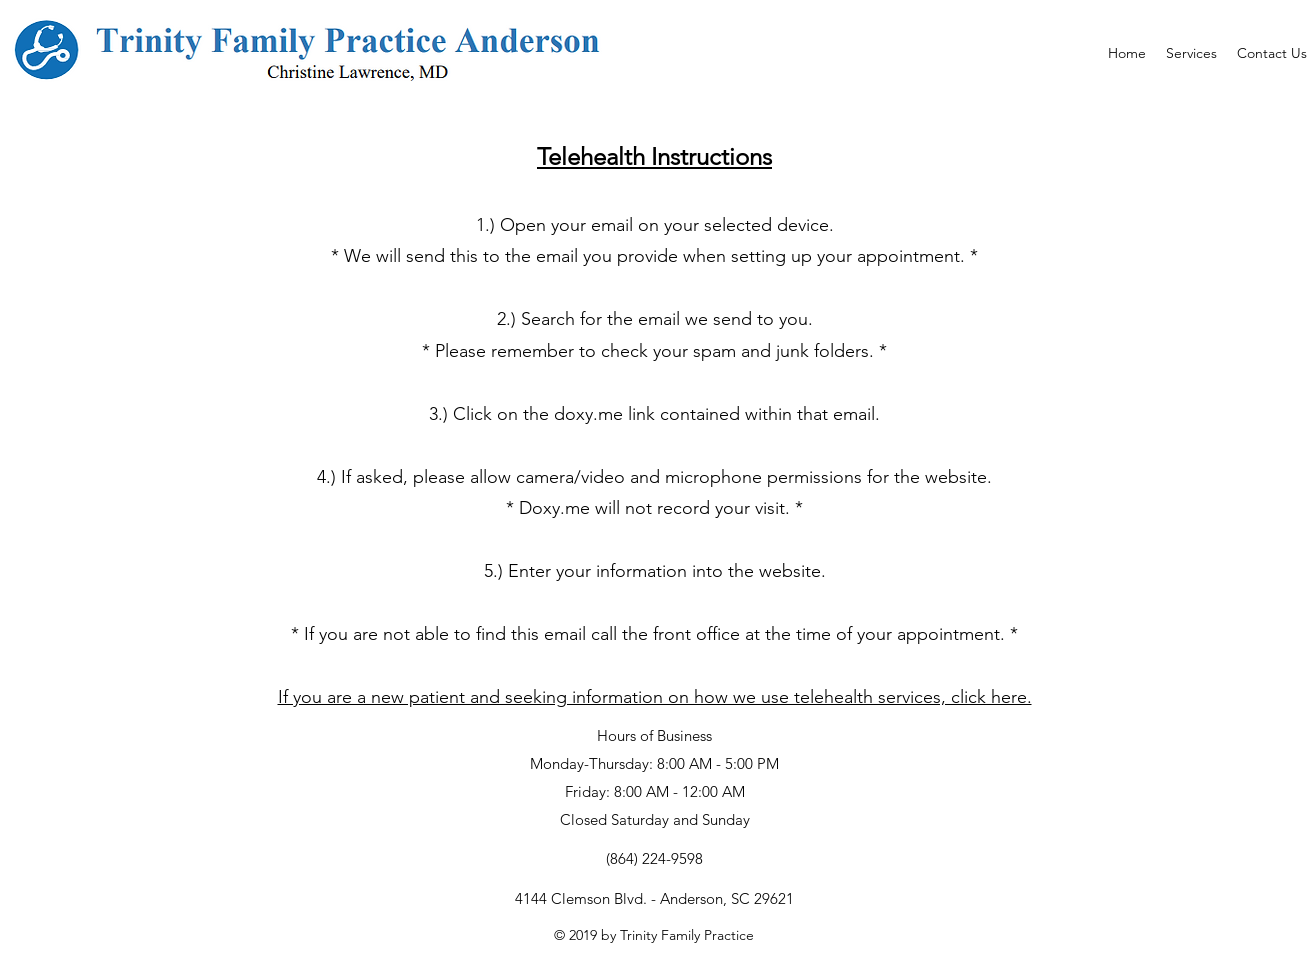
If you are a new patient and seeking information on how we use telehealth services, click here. (655, 697)
